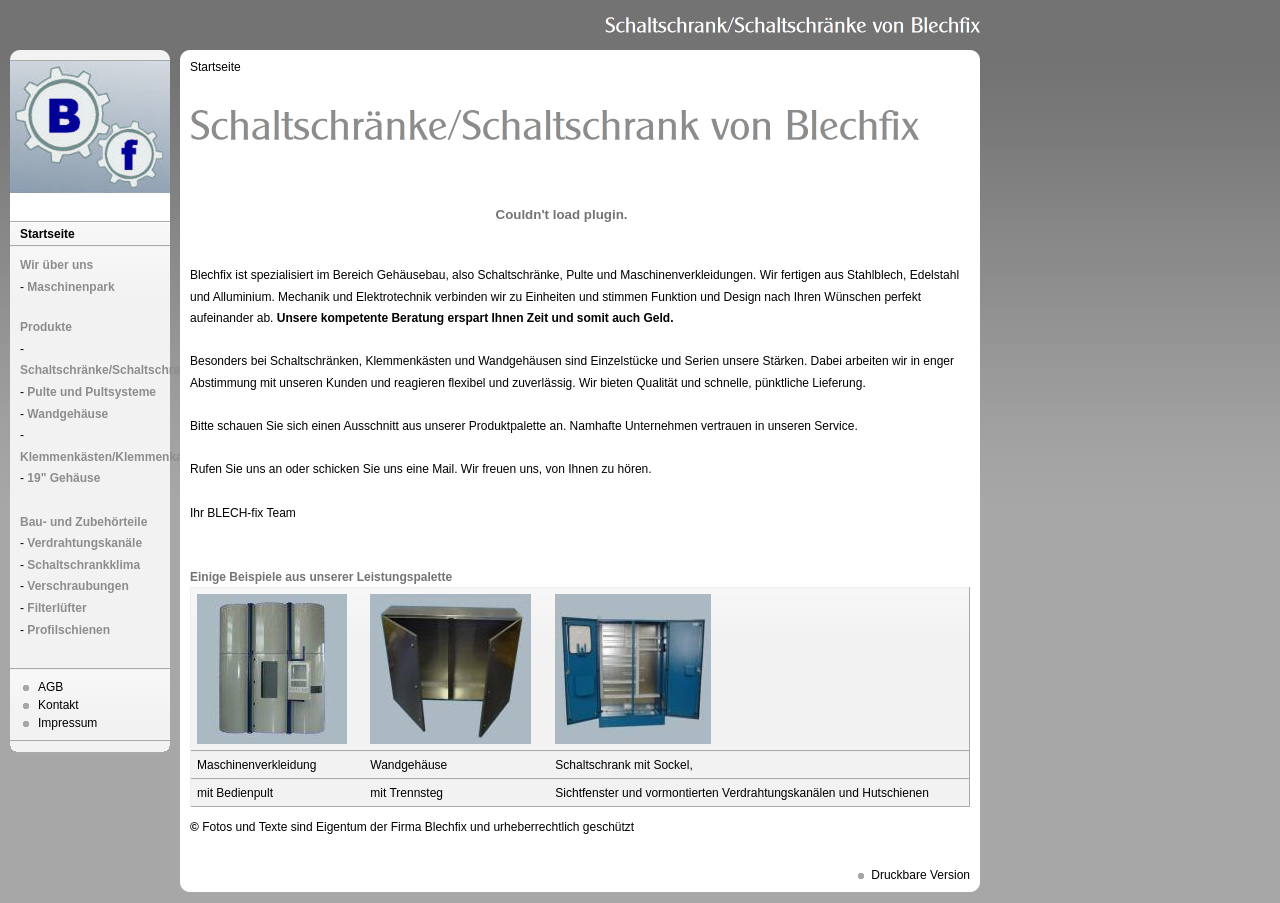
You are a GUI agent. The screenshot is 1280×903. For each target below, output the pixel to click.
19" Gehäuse (63, 478)
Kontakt (58, 705)
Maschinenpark (70, 287)
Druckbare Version (920, 875)
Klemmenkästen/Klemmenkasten (113, 457)
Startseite (47, 234)
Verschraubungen (77, 586)
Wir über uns (56, 265)
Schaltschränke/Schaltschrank (107, 370)
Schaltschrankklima (83, 565)
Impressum (67, 723)
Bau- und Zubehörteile (83, 522)
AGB (50, 687)
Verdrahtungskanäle (84, 543)
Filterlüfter (56, 608)
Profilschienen (68, 630)
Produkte (46, 327)
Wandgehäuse (67, 414)
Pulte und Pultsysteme (91, 392)
